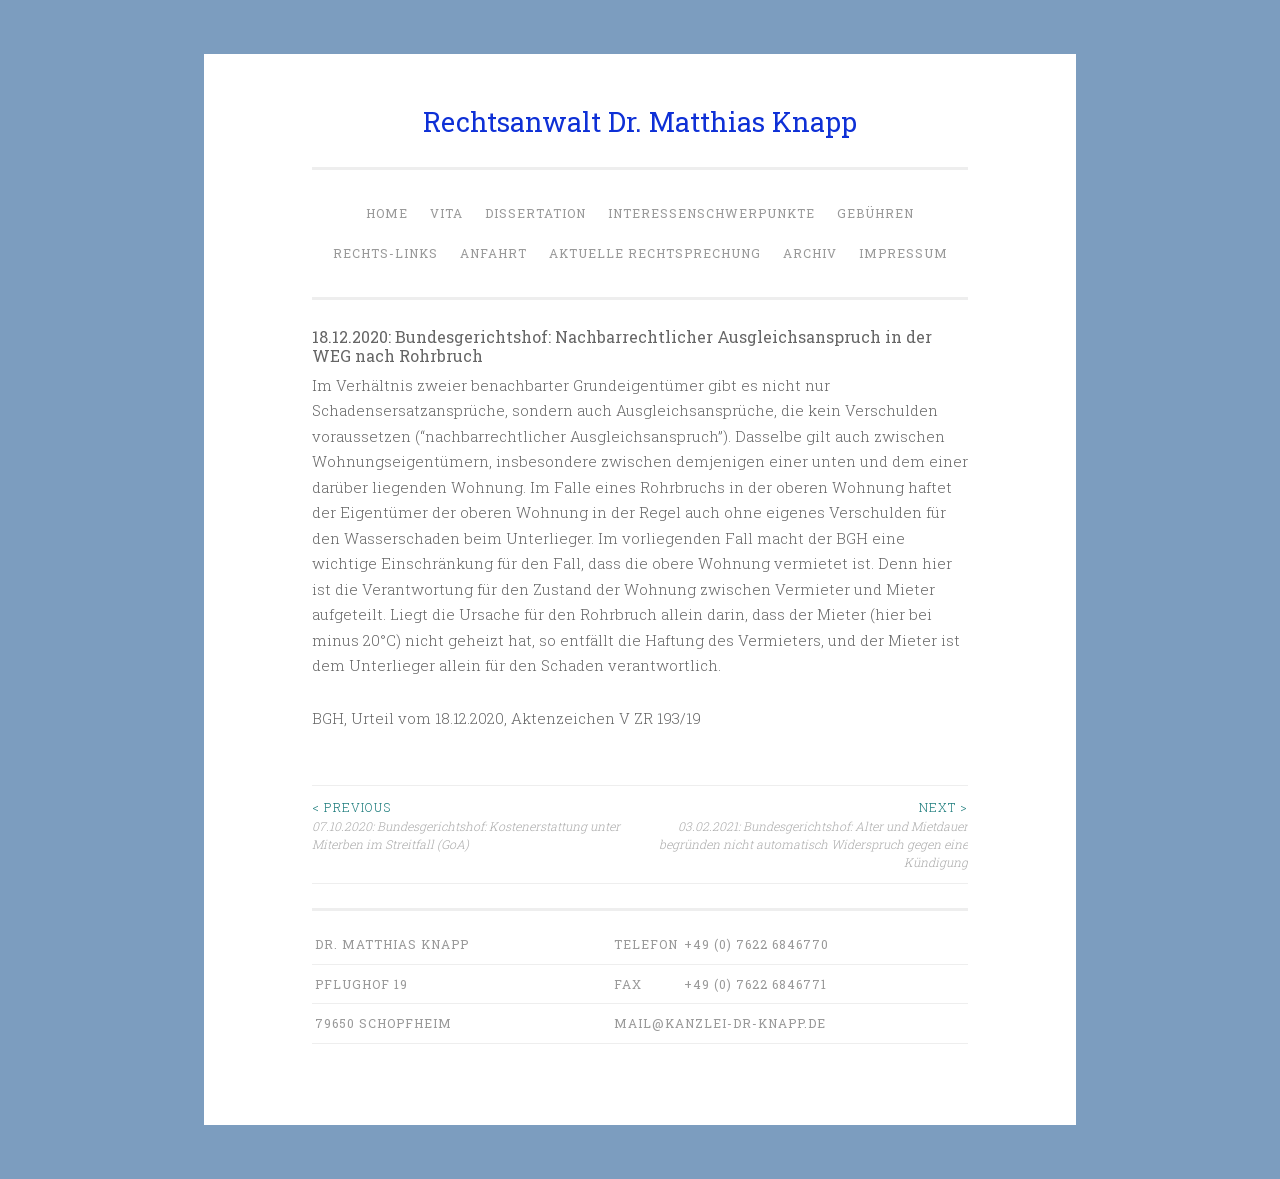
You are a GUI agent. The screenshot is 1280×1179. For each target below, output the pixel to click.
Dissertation (535, 213)
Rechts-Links (385, 253)
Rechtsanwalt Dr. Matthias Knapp (640, 121)
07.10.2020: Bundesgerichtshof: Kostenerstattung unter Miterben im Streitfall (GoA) (476, 825)
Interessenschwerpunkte (711, 213)
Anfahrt (493, 253)
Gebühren (875, 213)
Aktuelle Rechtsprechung (655, 253)
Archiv (810, 253)
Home (387, 213)
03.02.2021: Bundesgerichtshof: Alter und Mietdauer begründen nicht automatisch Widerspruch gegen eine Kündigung (804, 834)
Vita (446, 213)
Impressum (903, 253)
